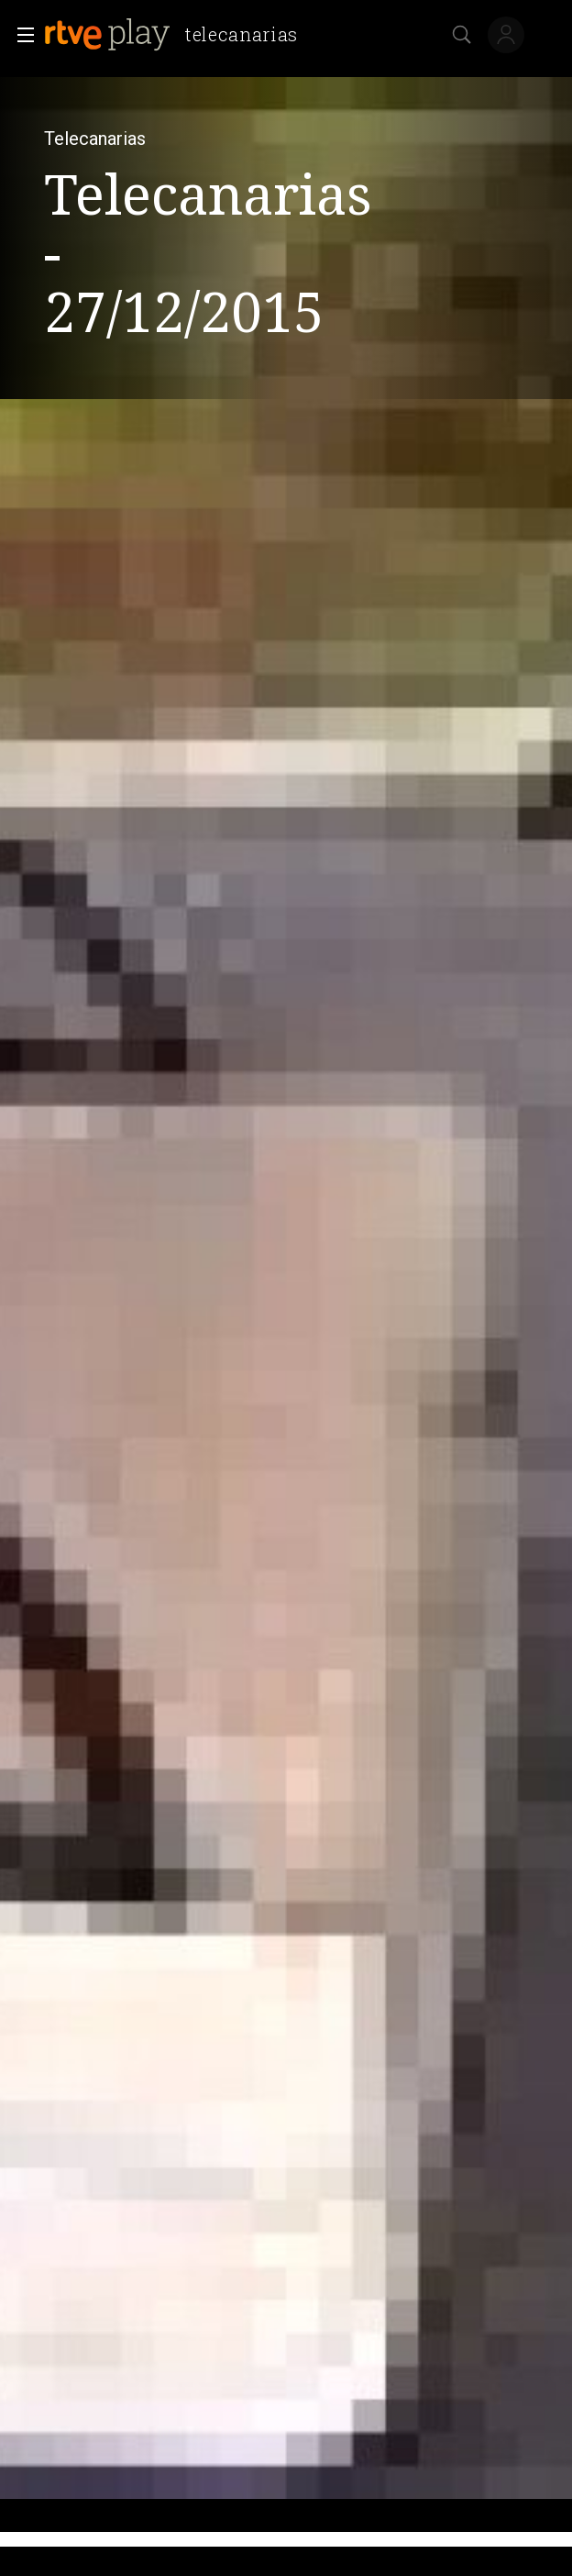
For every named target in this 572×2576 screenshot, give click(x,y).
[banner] (178, 35)
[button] (20, 35)
